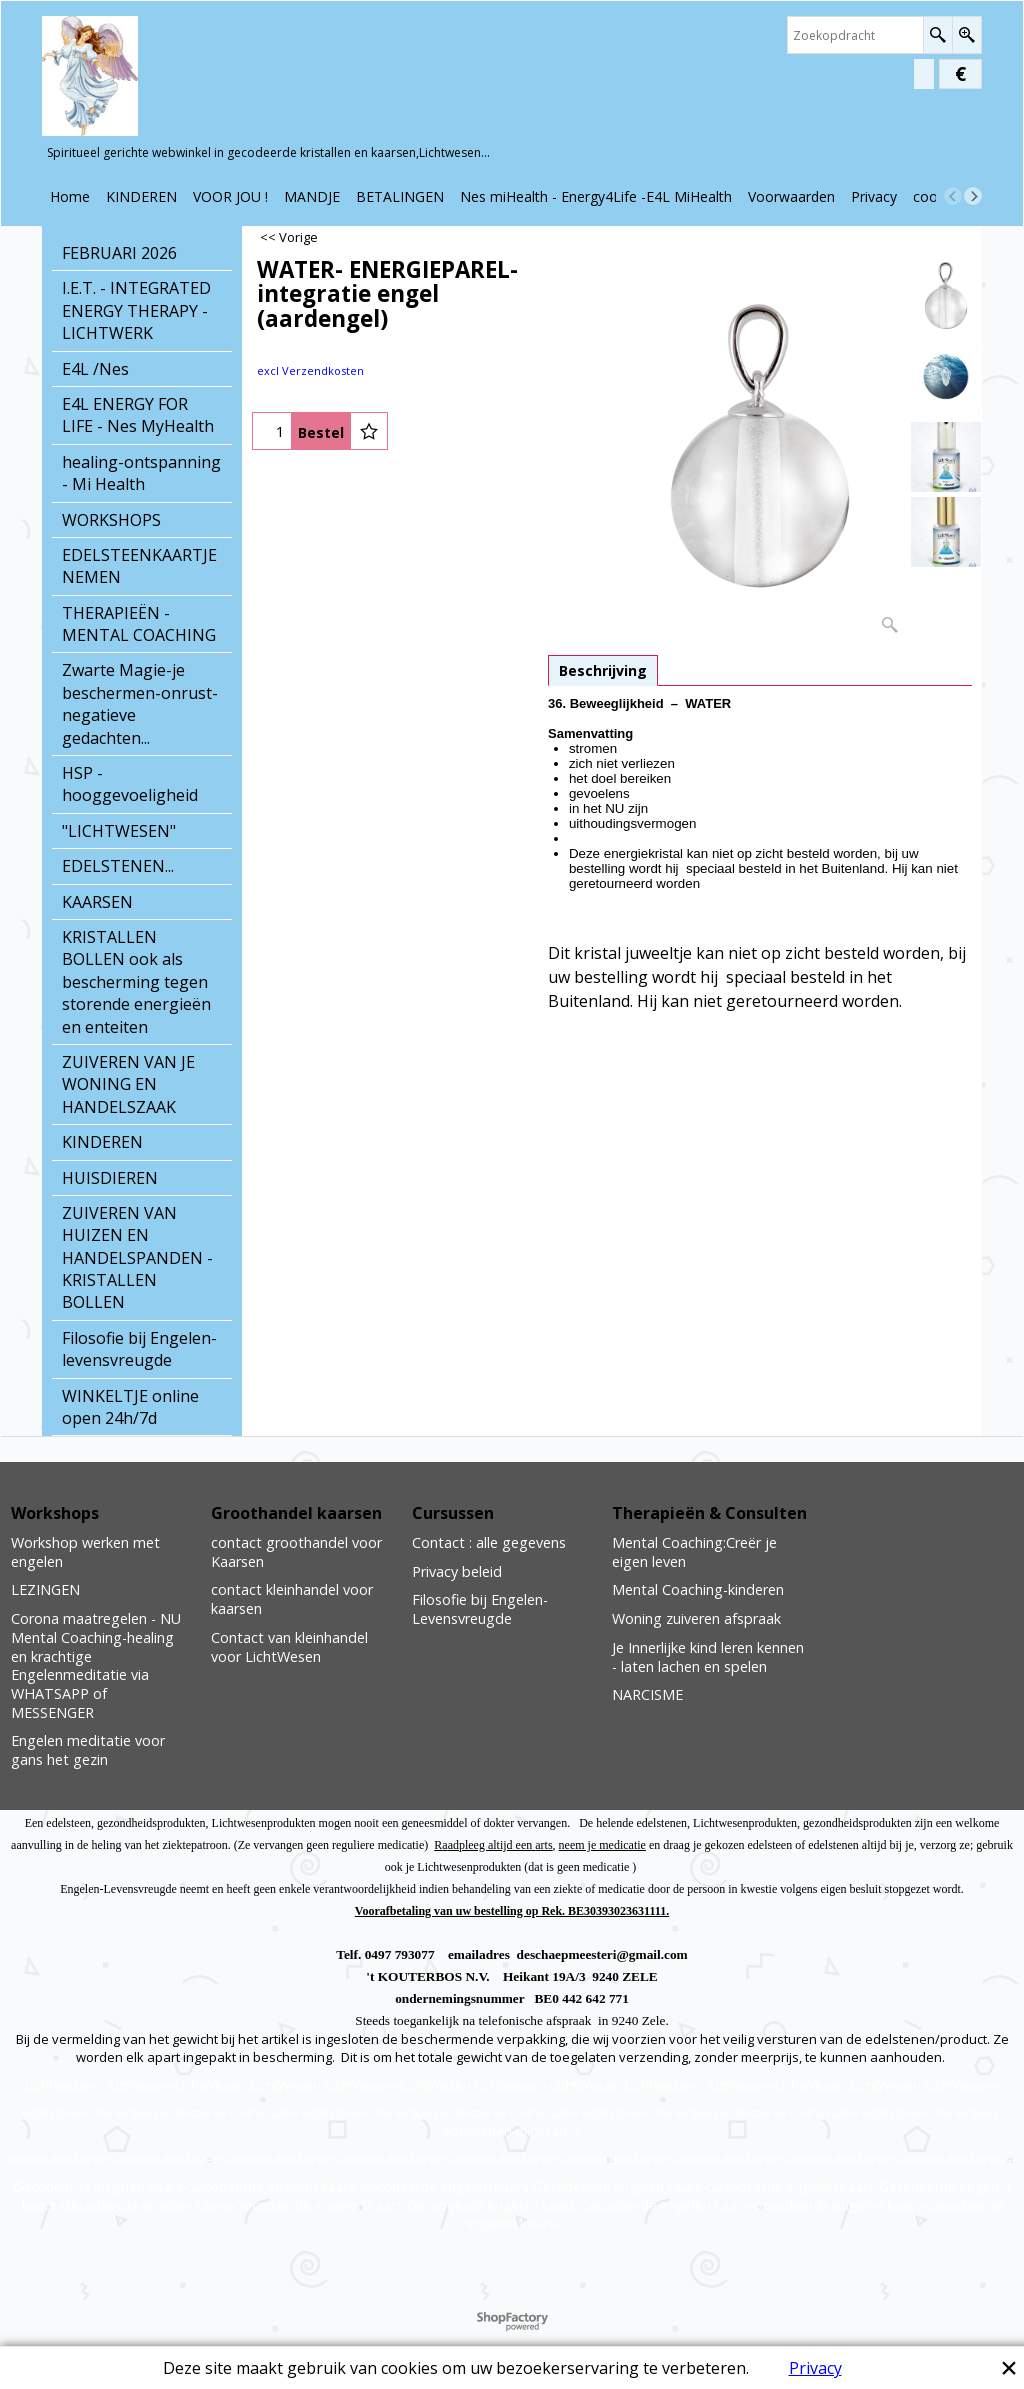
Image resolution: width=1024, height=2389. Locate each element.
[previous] (953, 196)
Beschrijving (603, 670)
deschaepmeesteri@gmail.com (602, 1954)
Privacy (815, 2368)
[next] (973, 196)
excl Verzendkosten (310, 370)
